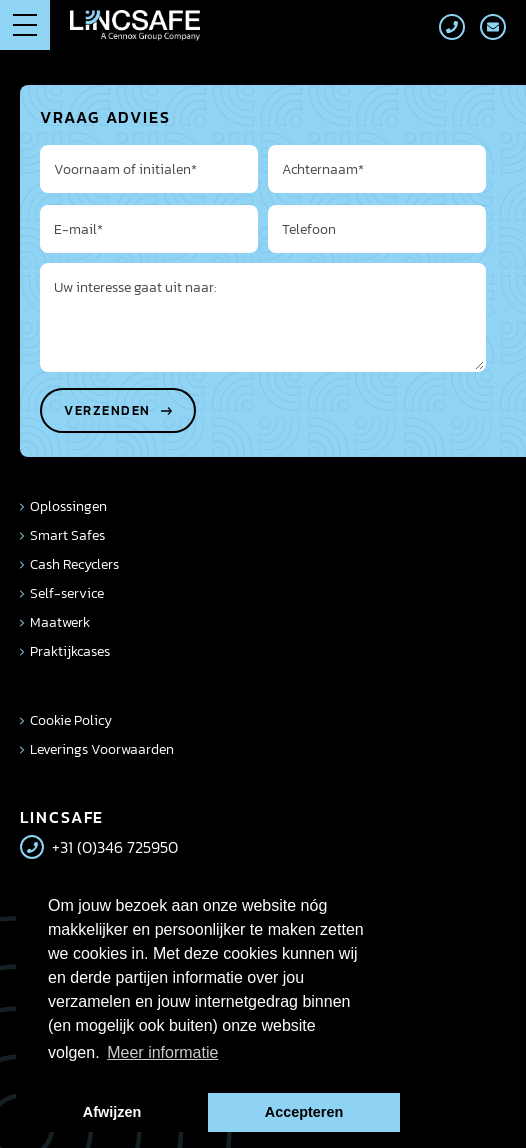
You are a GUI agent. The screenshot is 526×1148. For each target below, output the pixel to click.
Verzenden (107, 410)
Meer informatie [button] (162, 1052)
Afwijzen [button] (112, 1112)
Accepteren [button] (304, 1112)
